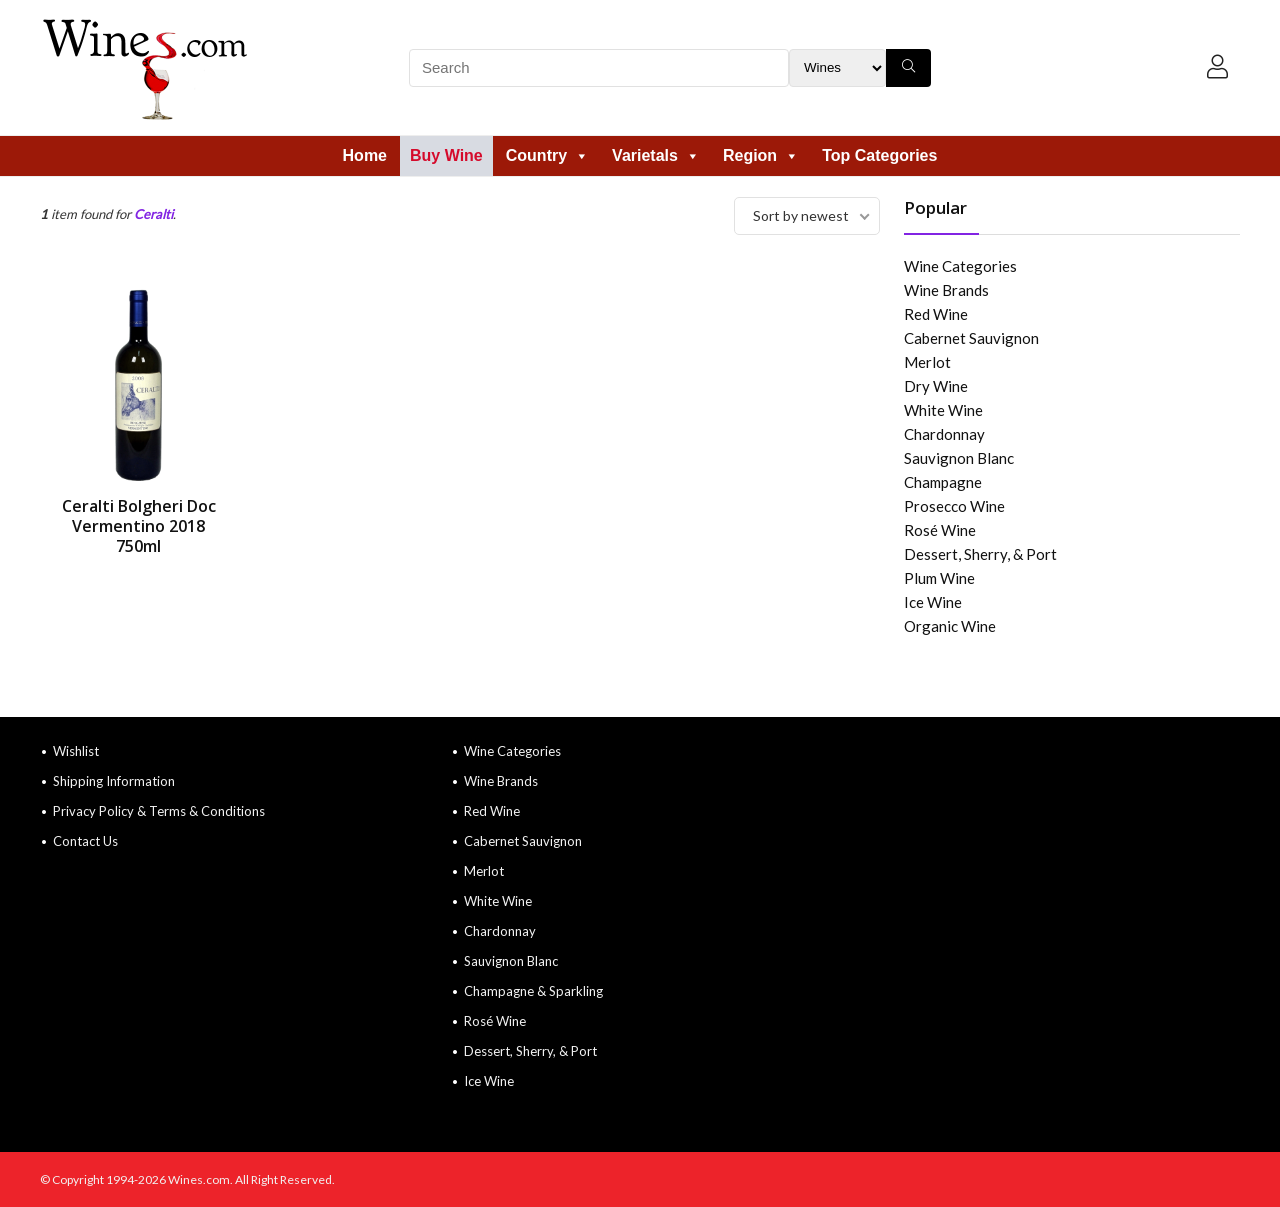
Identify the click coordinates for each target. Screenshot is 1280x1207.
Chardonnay (944, 434)
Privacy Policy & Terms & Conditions (159, 811)
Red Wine (936, 314)
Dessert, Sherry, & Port (980, 554)
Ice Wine (933, 602)
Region (761, 155)
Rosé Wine (940, 530)
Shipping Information (114, 781)
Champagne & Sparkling (533, 991)
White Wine (943, 410)
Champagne (943, 482)
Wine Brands (946, 290)
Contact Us (85, 841)
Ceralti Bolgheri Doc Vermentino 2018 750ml (139, 526)
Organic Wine (950, 626)
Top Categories (879, 155)
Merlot (927, 362)
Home (365, 155)
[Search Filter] (837, 68)
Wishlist (76, 751)
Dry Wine (936, 386)
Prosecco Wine (954, 506)
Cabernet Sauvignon (971, 338)
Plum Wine (939, 578)
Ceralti (153, 214)
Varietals (656, 155)
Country (547, 155)
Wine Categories (960, 266)
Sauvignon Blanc (959, 458)
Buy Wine (446, 155)
